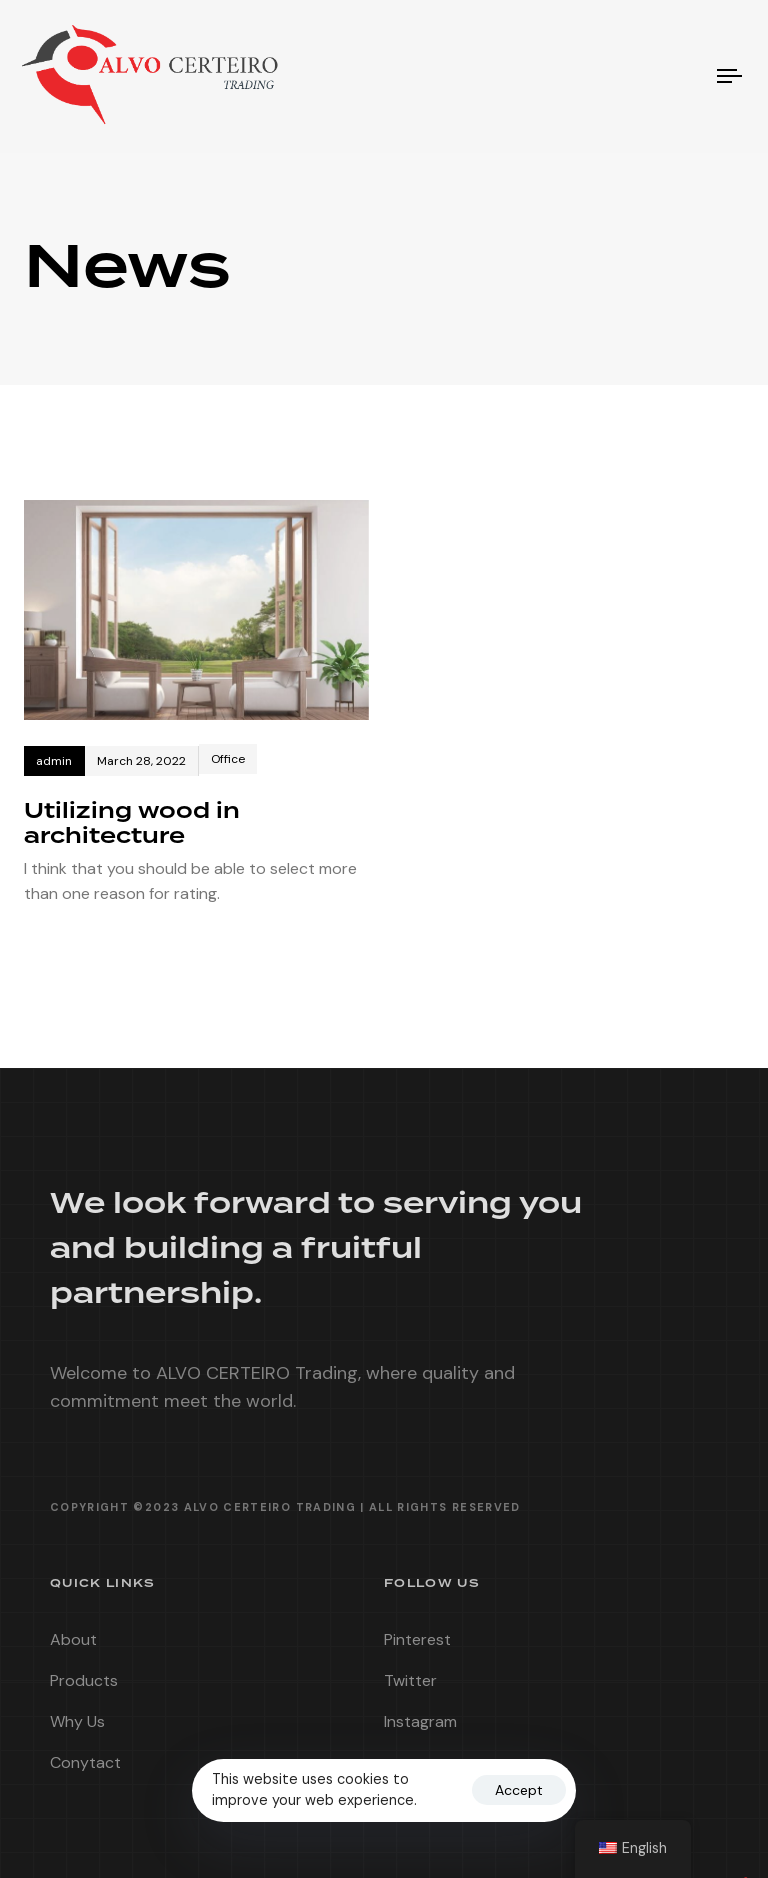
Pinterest (417, 1647)
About (73, 1647)
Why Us (77, 1729)
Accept (519, 1790)
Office (228, 759)
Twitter (410, 1688)
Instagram (420, 1729)
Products (84, 1688)
